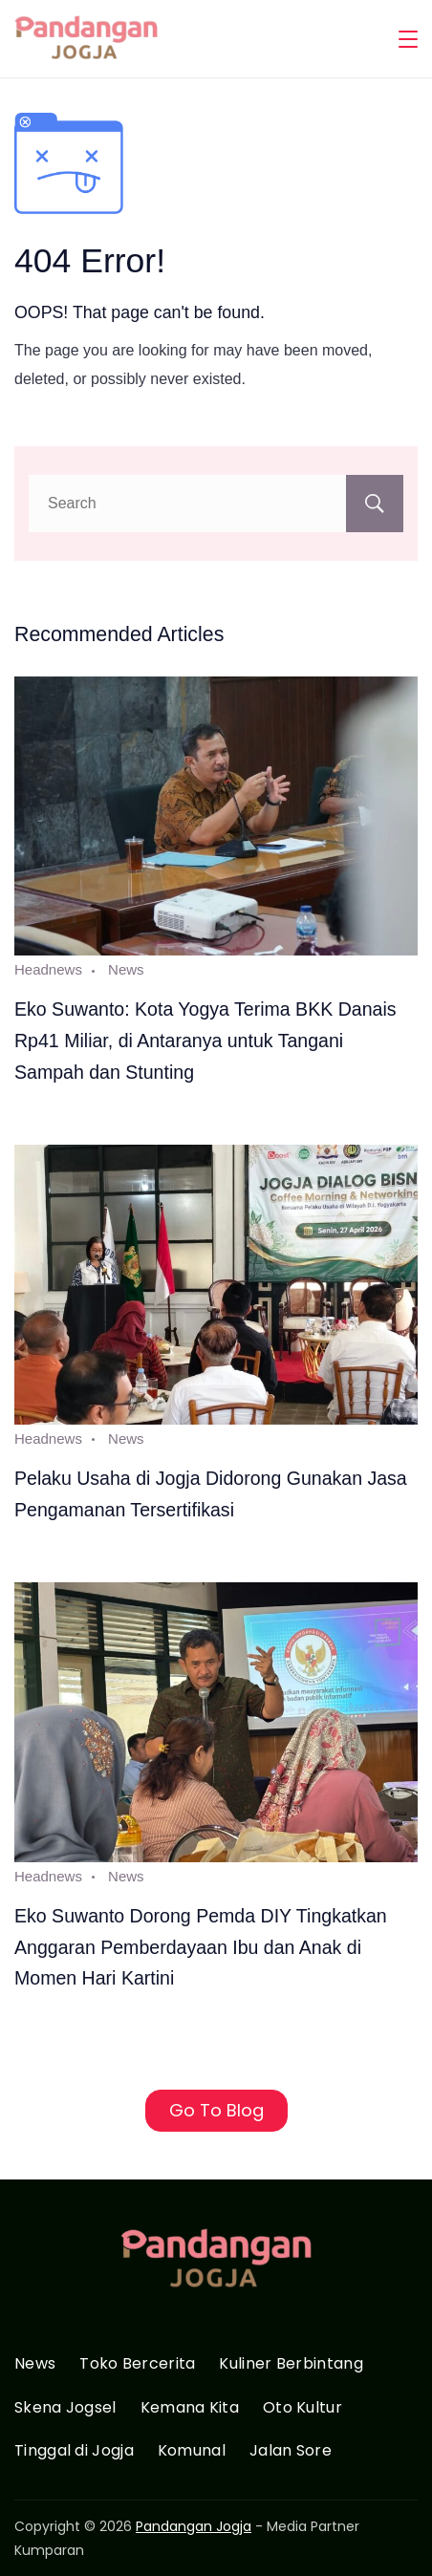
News (126, 969)
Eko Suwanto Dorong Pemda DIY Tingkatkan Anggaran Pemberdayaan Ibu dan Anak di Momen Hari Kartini (200, 1946)
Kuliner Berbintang (290, 2364)
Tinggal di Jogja (74, 2451)
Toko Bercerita (137, 2364)
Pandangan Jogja (193, 2526)
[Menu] (408, 39)
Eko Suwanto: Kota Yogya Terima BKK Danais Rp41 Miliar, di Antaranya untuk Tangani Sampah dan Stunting (205, 1040)
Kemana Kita (189, 2408)
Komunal (192, 2451)
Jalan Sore (290, 2451)
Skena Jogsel (65, 2408)
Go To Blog (216, 2110)
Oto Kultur (302, 2408)
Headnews (48, 969)
